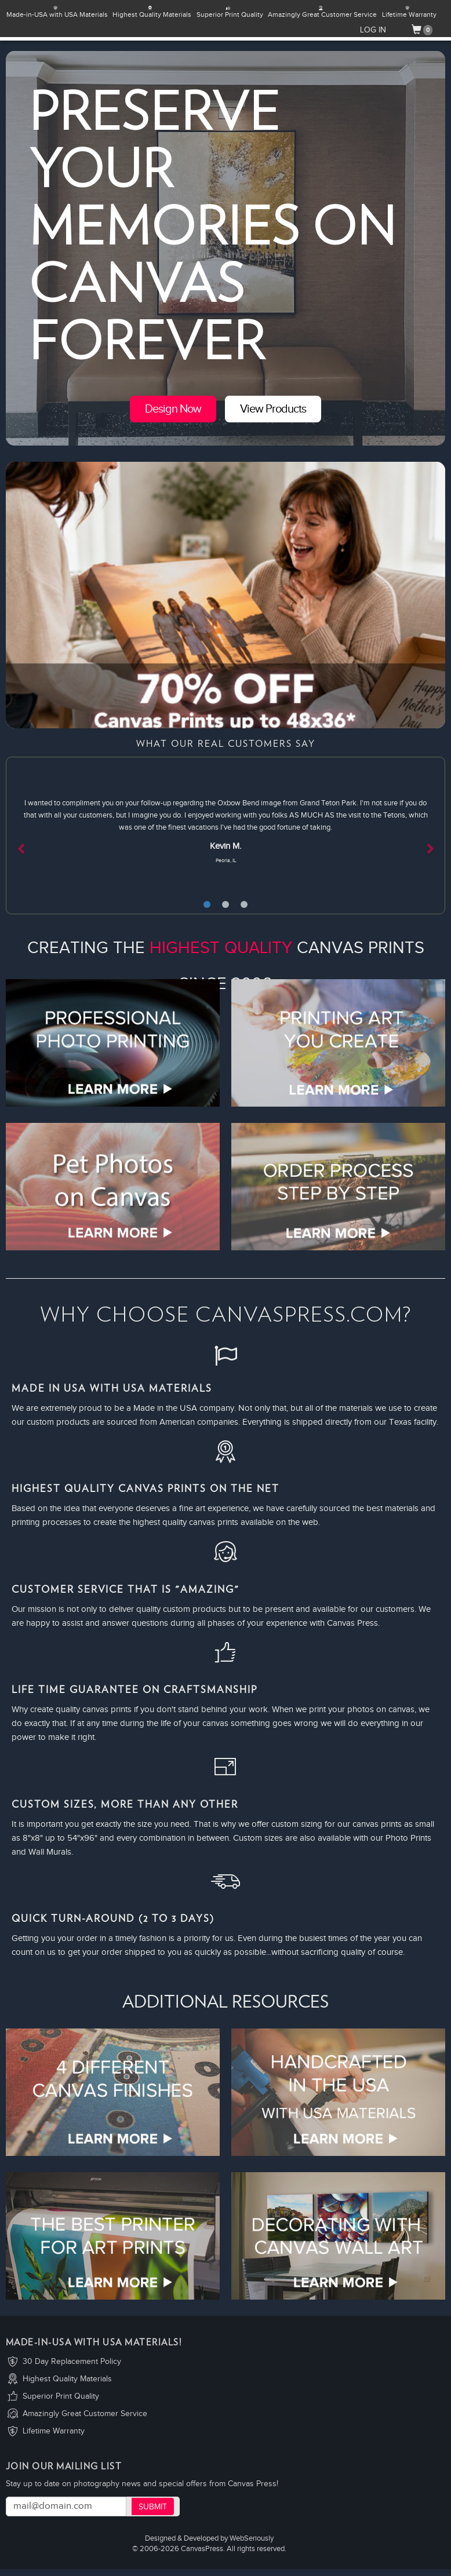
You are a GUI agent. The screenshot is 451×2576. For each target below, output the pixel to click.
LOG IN (373, 30)
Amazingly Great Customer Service (85, 2413)
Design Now (173, 409)
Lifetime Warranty (54, 2431)
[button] (39, 835)
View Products (273, 409)
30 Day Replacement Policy (72, 2361)
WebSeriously (252, 2538)
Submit (153, 2507)
